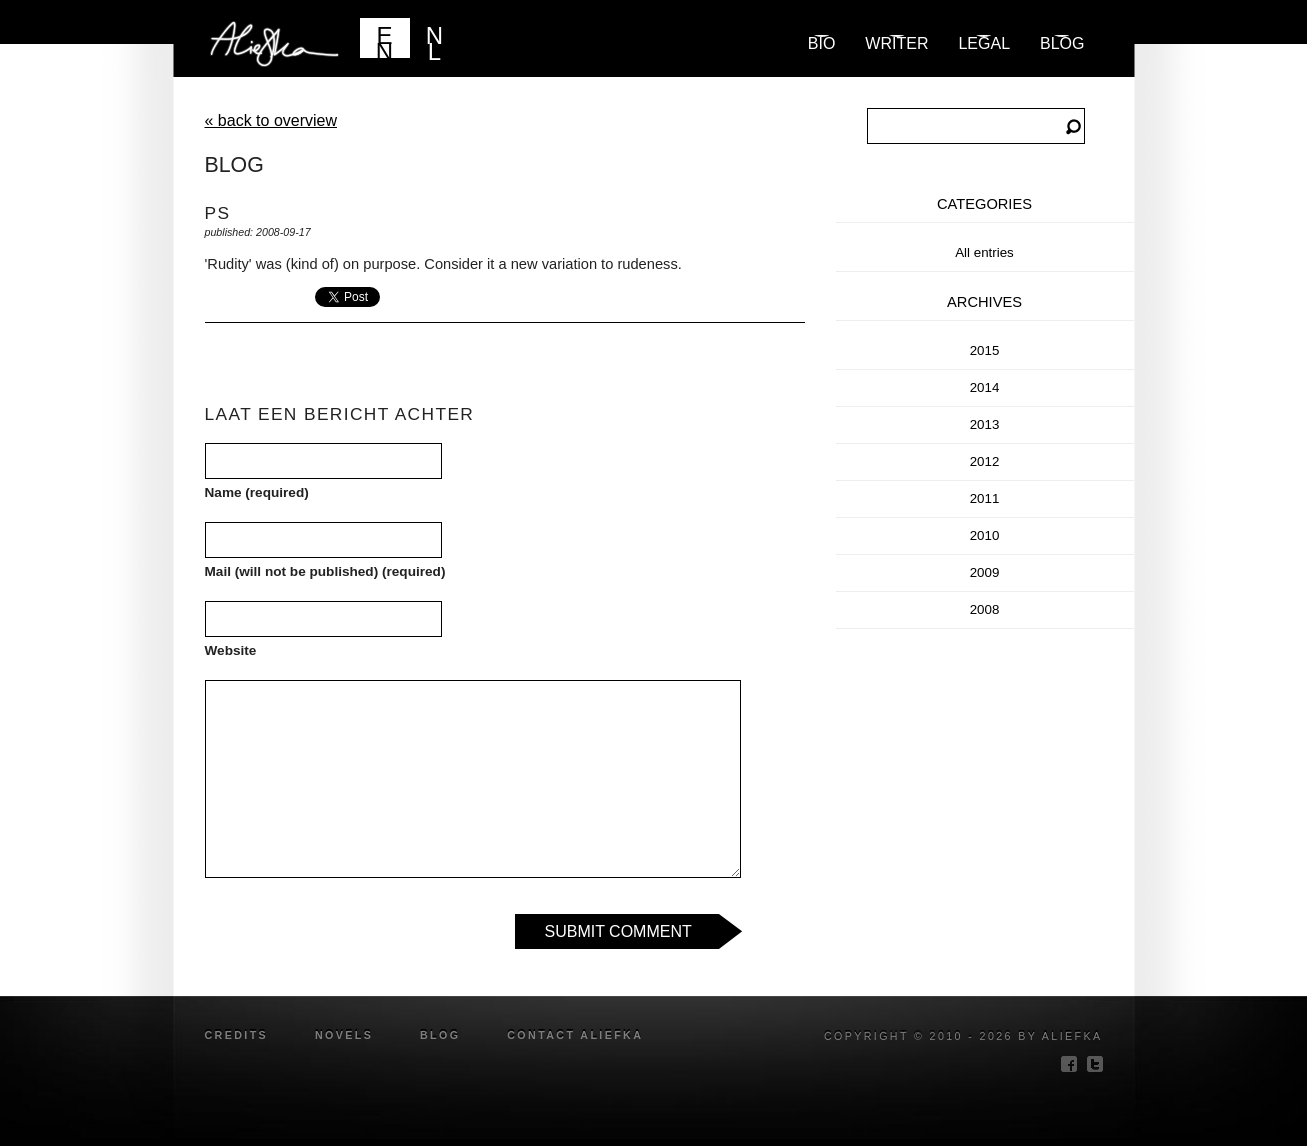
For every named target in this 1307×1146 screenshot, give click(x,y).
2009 (985, 572)
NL (434, 40)
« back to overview (271, 120)
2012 (985, 461)
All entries (984, 252)
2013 (985, 424)
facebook (1069, 1064)
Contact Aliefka (575, 1035)
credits (237, 1035)
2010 (985, 535)
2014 (985, 387)
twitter (1095, 1064)
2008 (985, 609)
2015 (985, 350)
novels (344, 1035)
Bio (822, 43)
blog (1062, 43)
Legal (984, 43)
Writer (896, 43)
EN (384, 40)
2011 (985, 498)
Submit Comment (618, 931)
